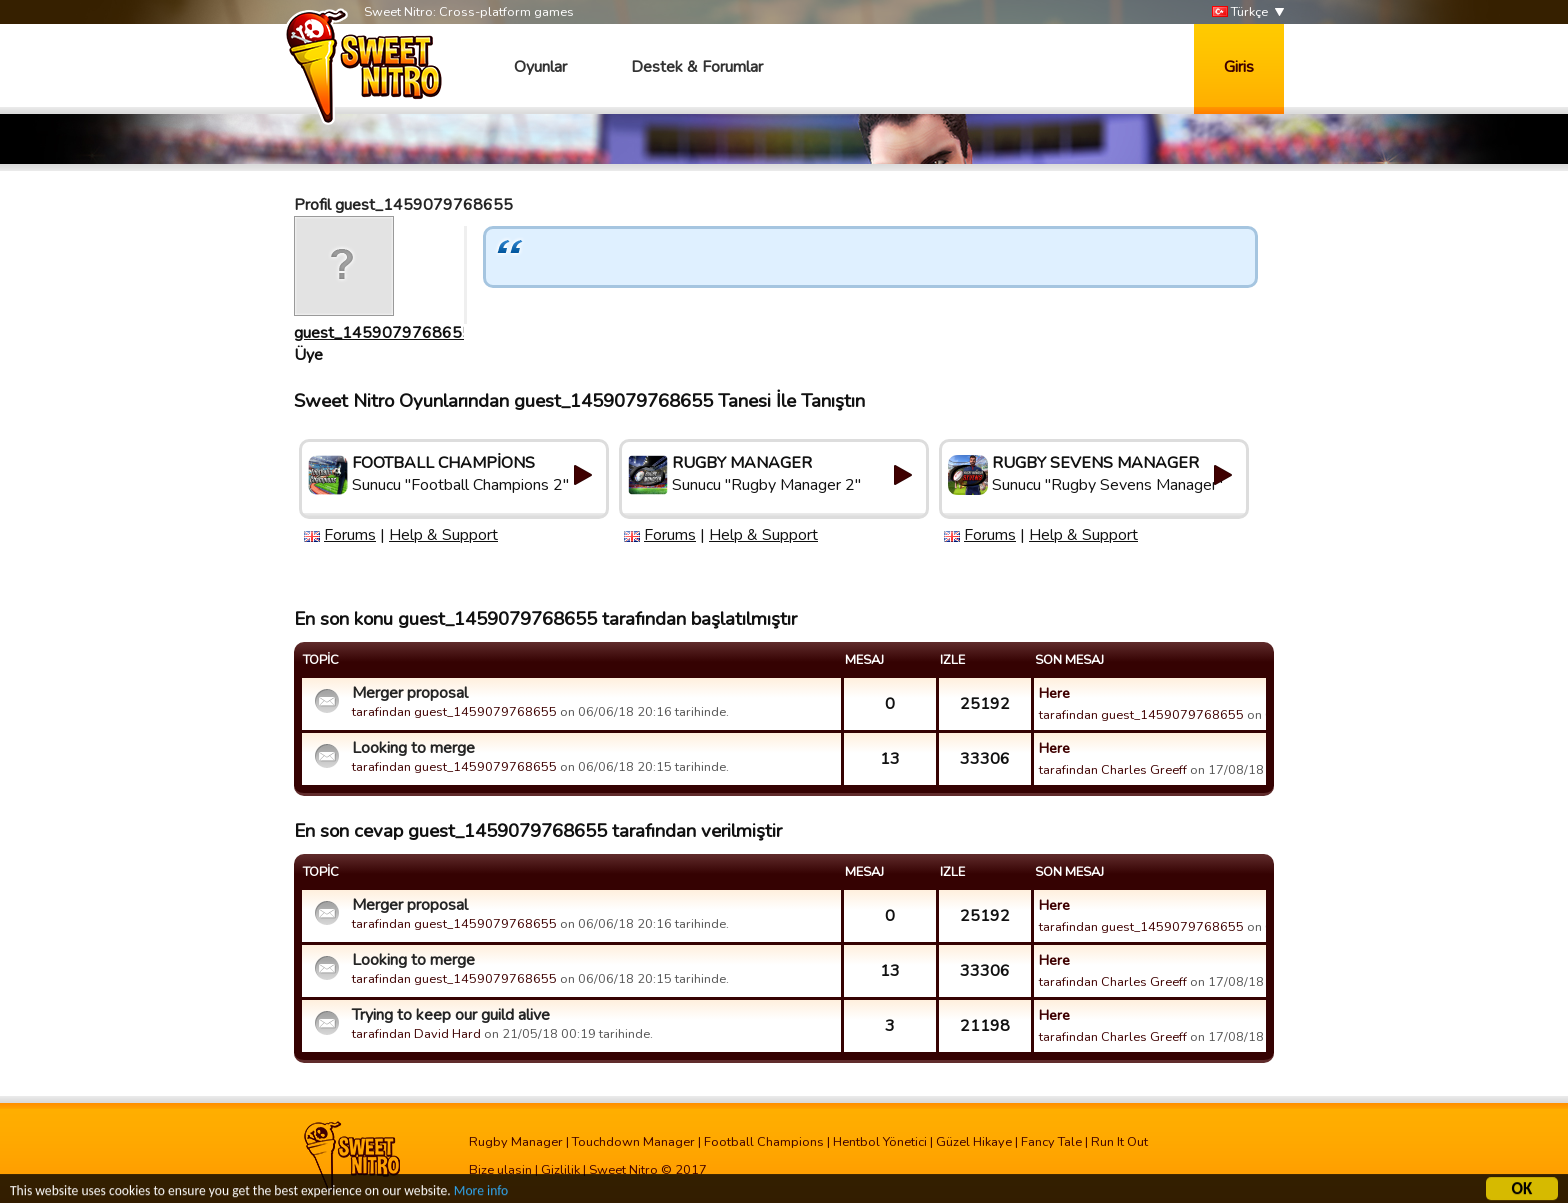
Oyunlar (540, 67)
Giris (1239, 67)
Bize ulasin (500, 1170)
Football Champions (764, 1142)
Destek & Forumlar (697, 67)
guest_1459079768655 (383, 333)
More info (481, 1193)
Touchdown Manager (633, 1142)
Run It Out (1119, 1142)
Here (1054, 693)
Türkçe (1240, 12)
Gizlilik (560, 1170)
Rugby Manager (516, 1142)
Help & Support (443, 535)
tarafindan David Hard (416, 1034)
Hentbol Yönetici (880, 1142)
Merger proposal (410, 693)
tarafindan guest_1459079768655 (454, 712)
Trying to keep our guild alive (451, 1015)
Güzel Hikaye (974, 1142)
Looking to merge (413, 748)
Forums (350, 535)
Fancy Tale (1051, 1142)
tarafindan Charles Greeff (1113, 770)
